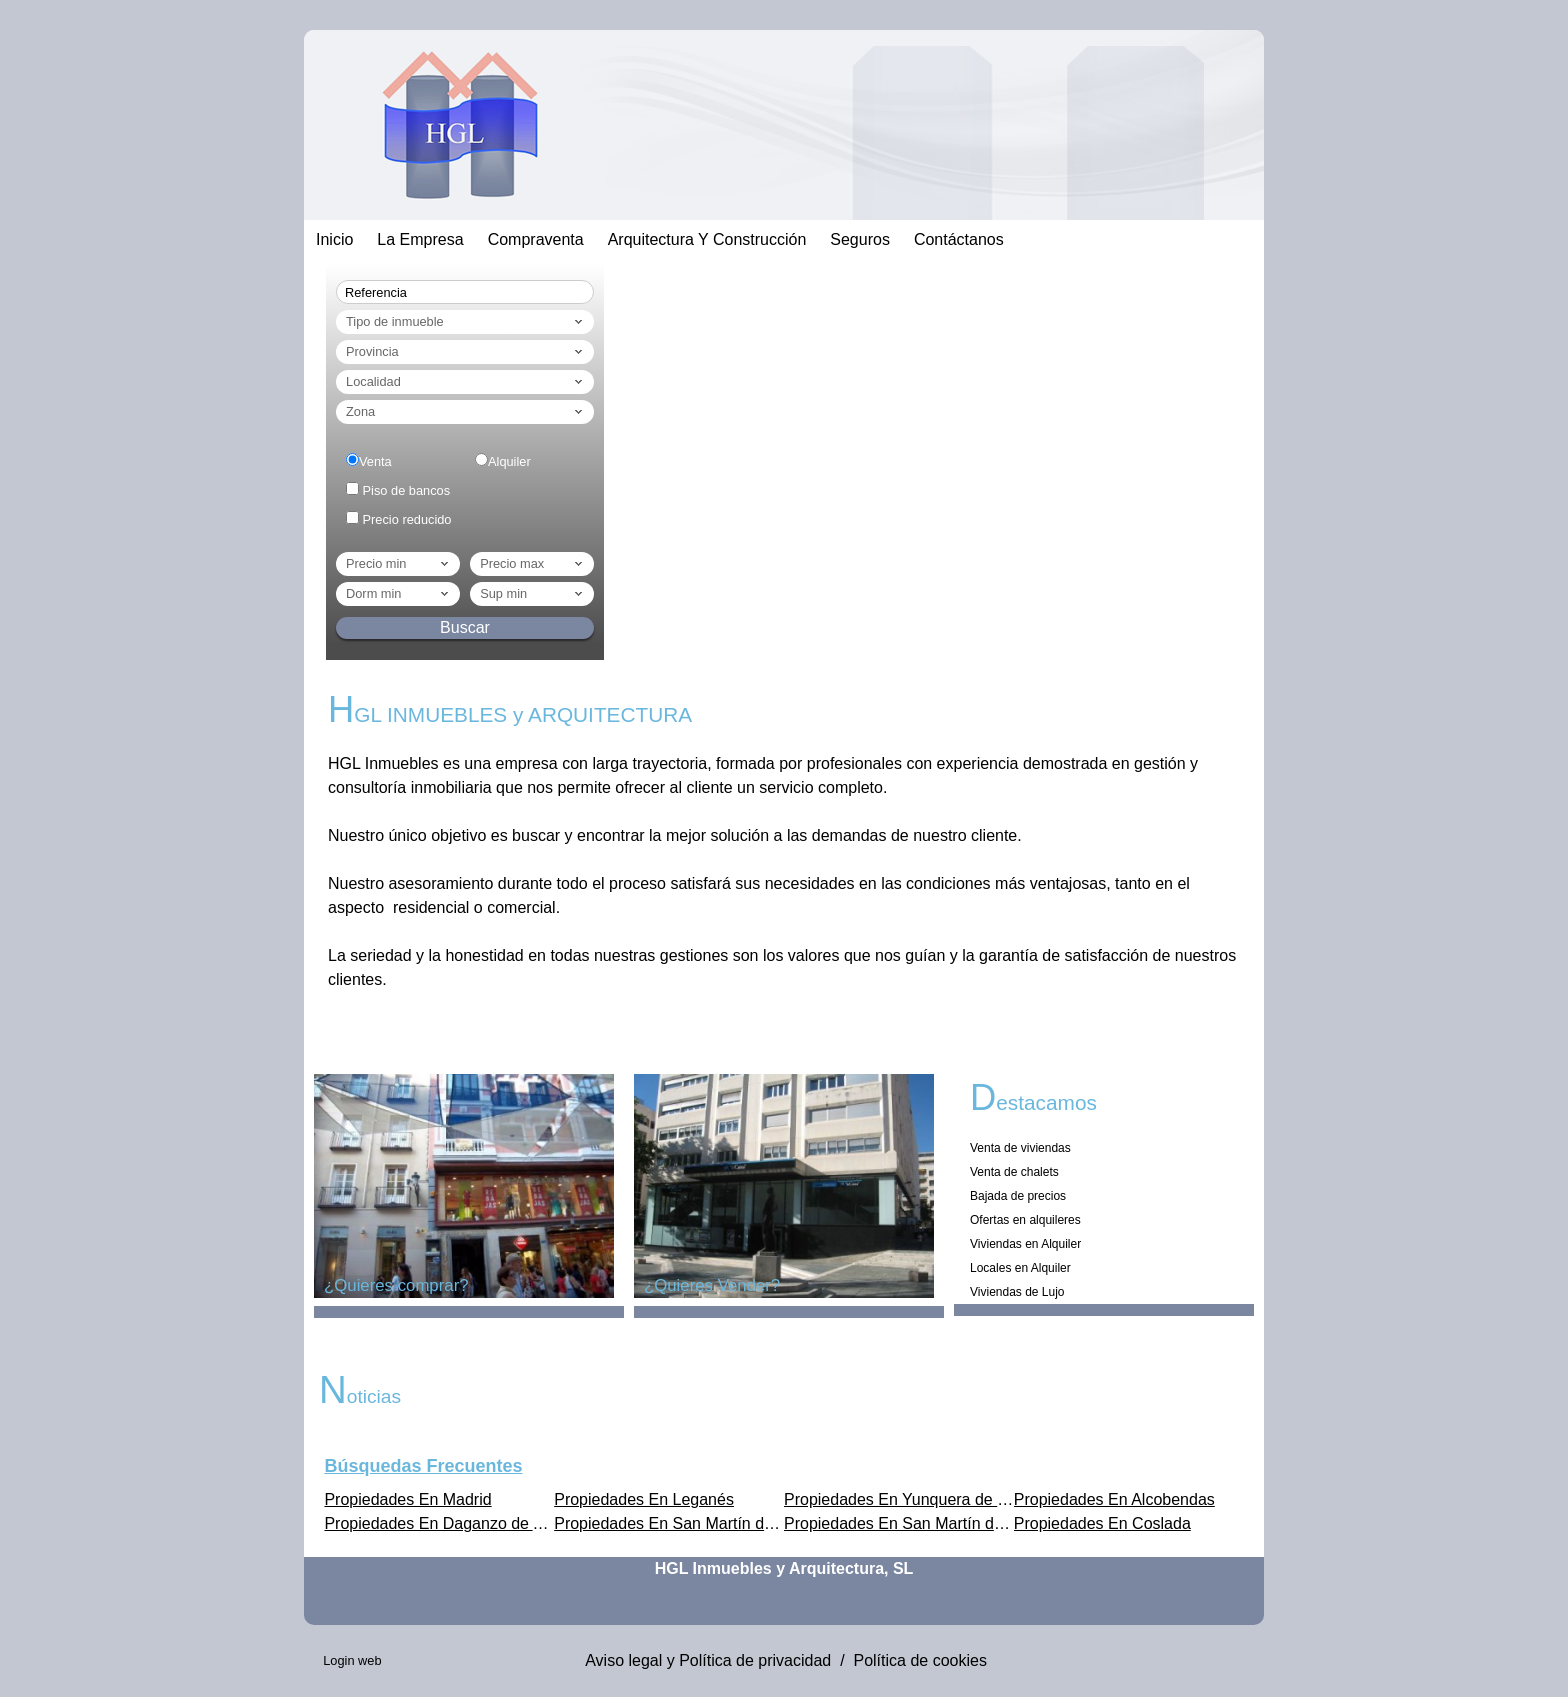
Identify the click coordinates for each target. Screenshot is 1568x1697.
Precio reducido (407, 519)
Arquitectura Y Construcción (707, 239)
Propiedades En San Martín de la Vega (922, 1523)
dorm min (399, 594)
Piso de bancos (407, 490)
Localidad (466, 382)
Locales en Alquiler (1020, 1268)
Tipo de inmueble (466, 322)
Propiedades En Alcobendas (1114, 1499)
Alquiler (509, 461)
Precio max (533, 564)
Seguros (860, 239)
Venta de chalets (1014, 1172)
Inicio (334, 239)
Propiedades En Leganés (644, 1499)
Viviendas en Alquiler (1025, 1244)
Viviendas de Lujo (1017, 1292)
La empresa (420, 239)
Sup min (533, 594)
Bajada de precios (1018, 1196)
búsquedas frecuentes (423, 1466)
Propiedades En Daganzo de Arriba (449, 1523)
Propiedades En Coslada (1102, 1523)
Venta (375, 461)
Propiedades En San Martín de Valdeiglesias (712, 1523)
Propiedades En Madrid (407, 1499)
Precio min (399, 564)
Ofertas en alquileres (1025, 1220)
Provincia (466, 352)
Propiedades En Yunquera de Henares (921, 1499)
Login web (352, 1660)
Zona (466, 412)
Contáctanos (959, 239)
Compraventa (536, 239)
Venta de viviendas (1020, 1148)
